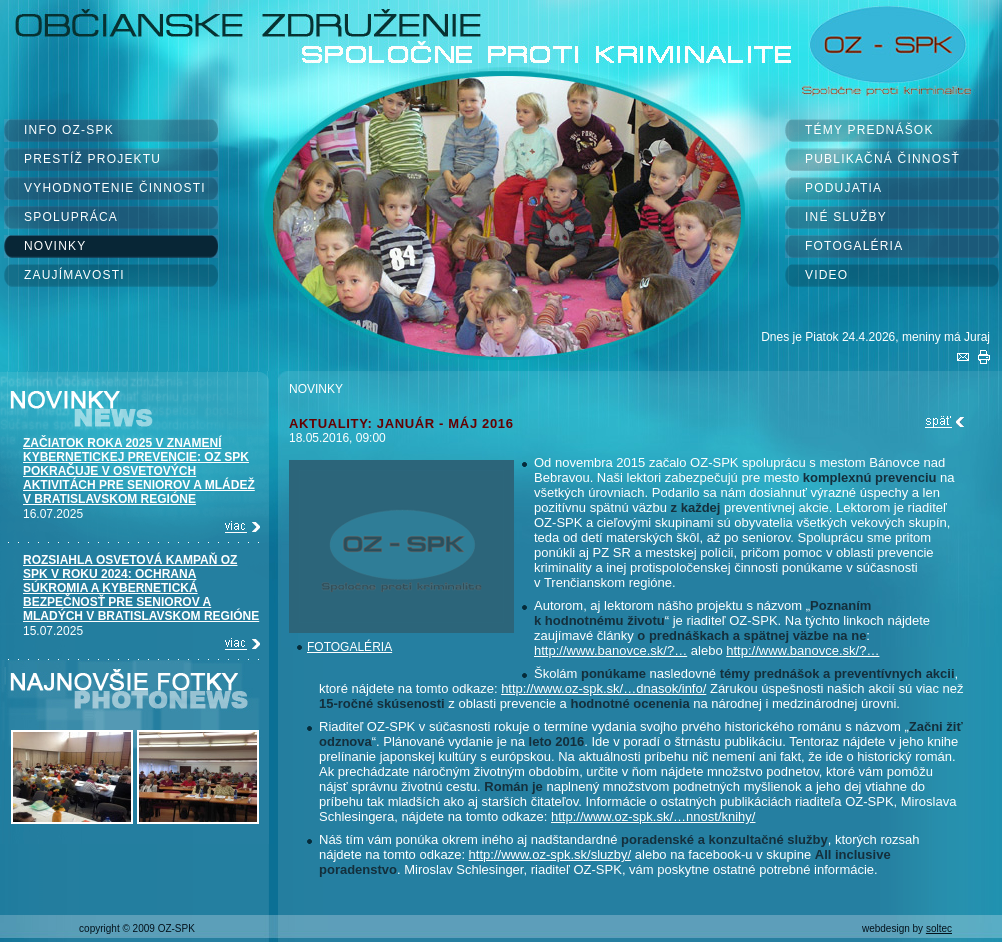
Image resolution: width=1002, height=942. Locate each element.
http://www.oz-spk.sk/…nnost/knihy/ (653, 816)
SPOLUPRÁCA (71, 217)
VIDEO (826, 275)
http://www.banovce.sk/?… (610, 650)
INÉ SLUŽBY (846, 217)
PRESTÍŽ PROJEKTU (92, 159)
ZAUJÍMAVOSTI (74, 275)
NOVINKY (55, 246)
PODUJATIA (843, 188)
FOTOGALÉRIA (854, 246)
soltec (939, 928)
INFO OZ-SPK (69, 130)
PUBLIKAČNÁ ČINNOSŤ (882, 159)
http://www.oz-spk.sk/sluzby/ (550, 854)
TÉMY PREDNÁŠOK (869, 130)
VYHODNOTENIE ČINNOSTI (115, 188)
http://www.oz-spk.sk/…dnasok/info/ (603, 688)
